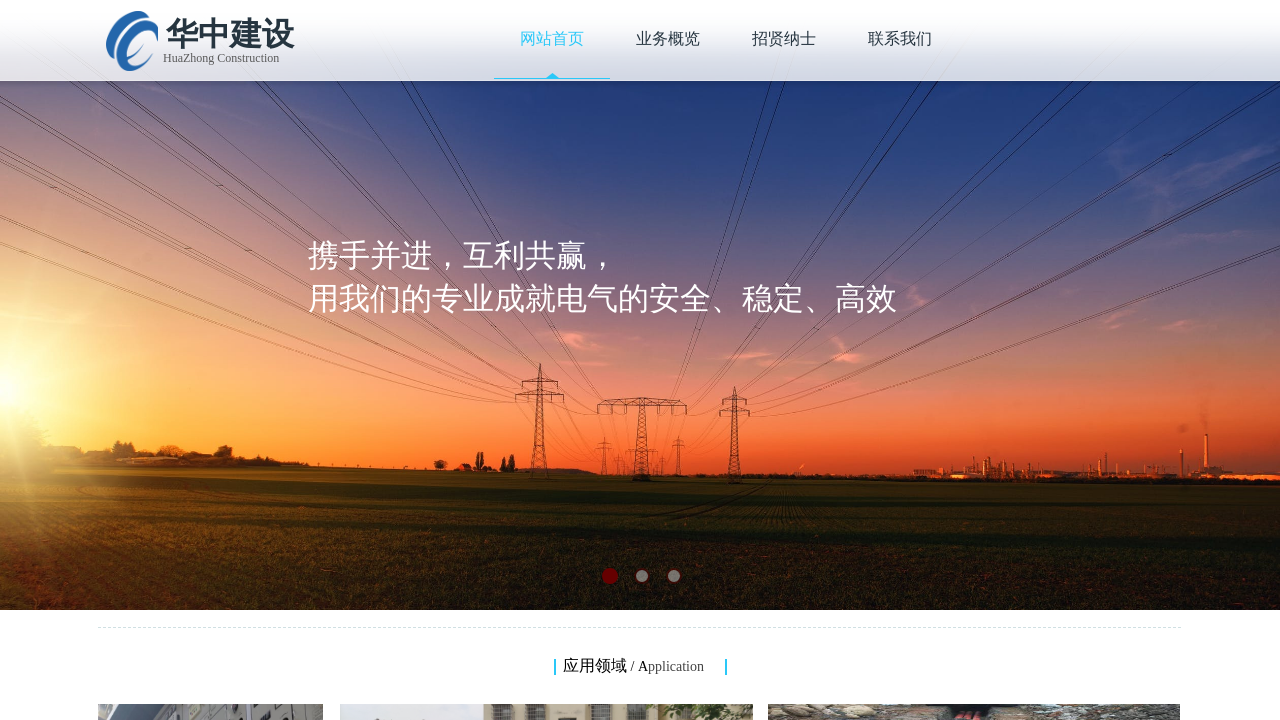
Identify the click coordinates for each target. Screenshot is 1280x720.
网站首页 (552, 38)
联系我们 (900, 38)
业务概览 (668, 38)
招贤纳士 (784, 38)
